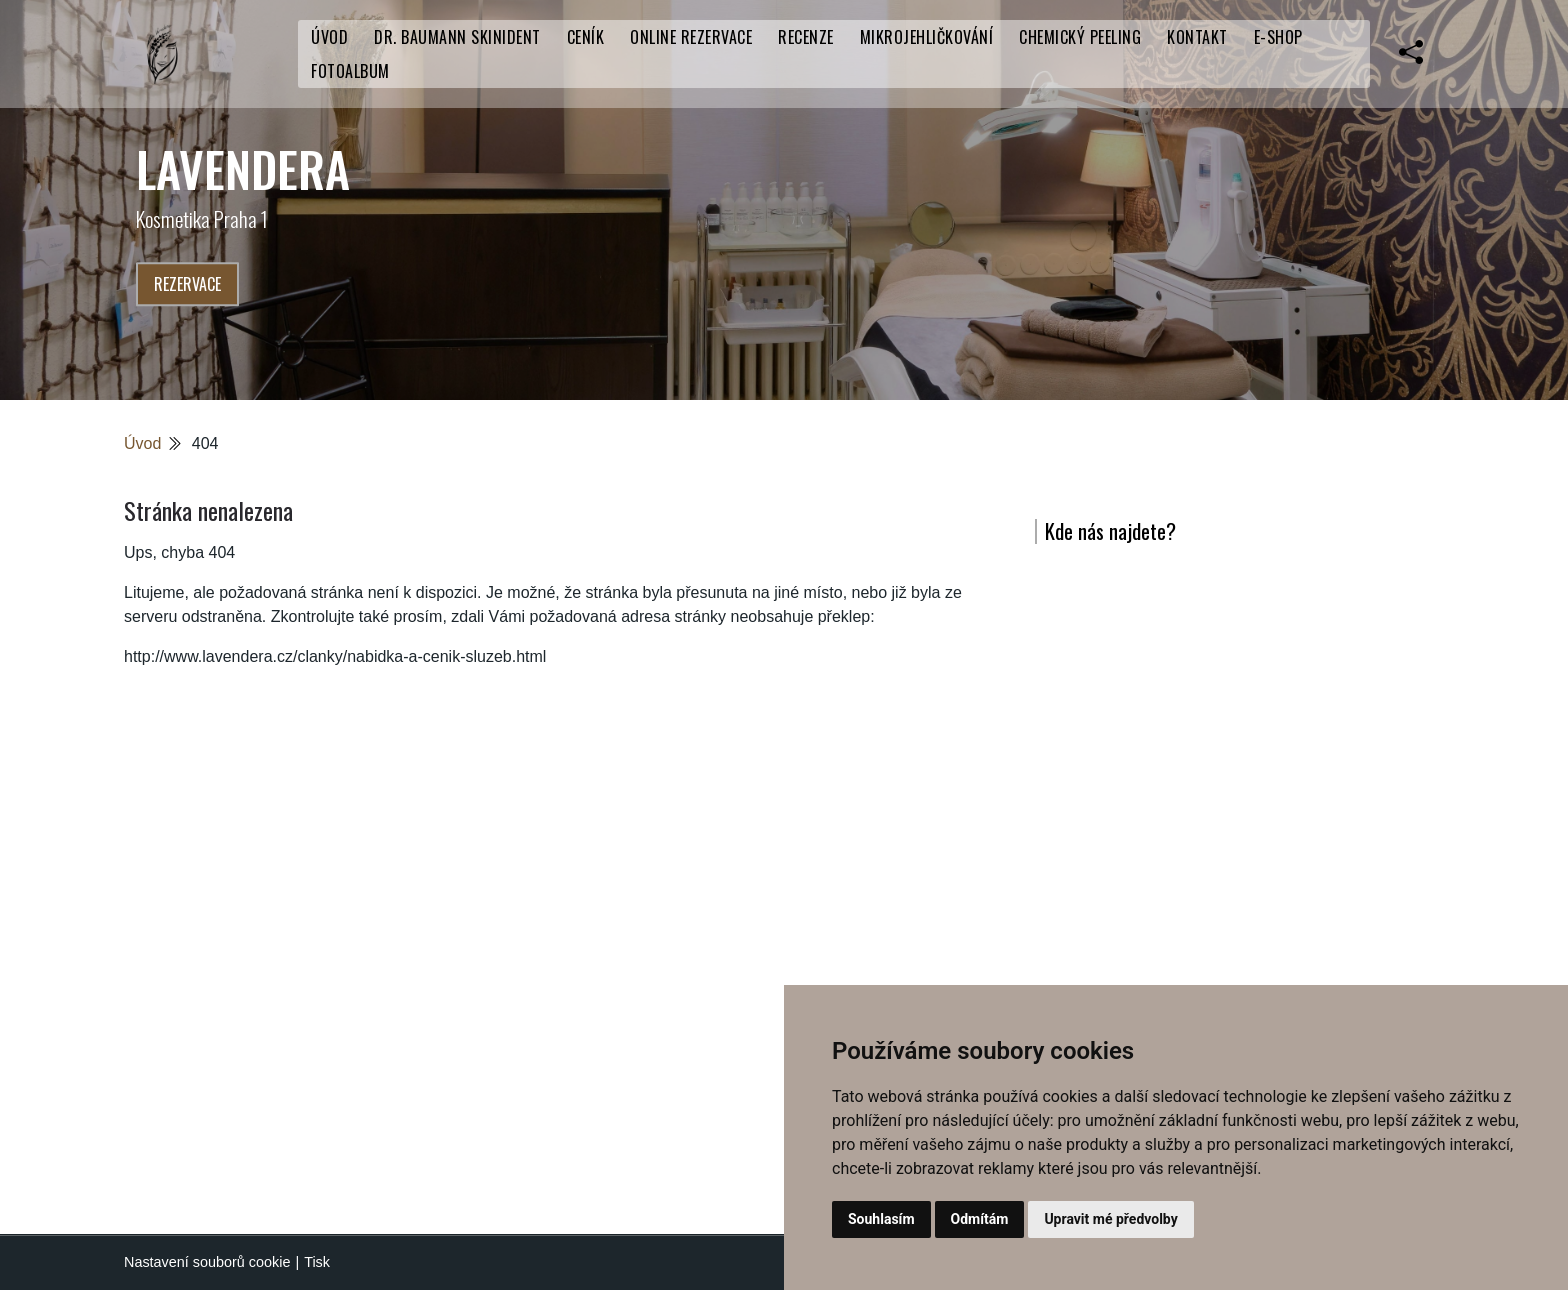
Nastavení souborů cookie (207, 1262)
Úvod (329, 37)
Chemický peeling (1080, 37)
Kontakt (1197, 37)
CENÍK (586, 37)
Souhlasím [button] (881, 1219)
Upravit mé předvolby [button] (1110, 1219)
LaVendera (243, 168)
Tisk (317, 1262)
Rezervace (187, 284)
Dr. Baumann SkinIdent (457, 37)
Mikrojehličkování (927, 37)
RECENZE (806, 37)
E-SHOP (1278, 37)
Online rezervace (691, 37)
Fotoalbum (350, 71)
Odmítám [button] (980, 1219)
